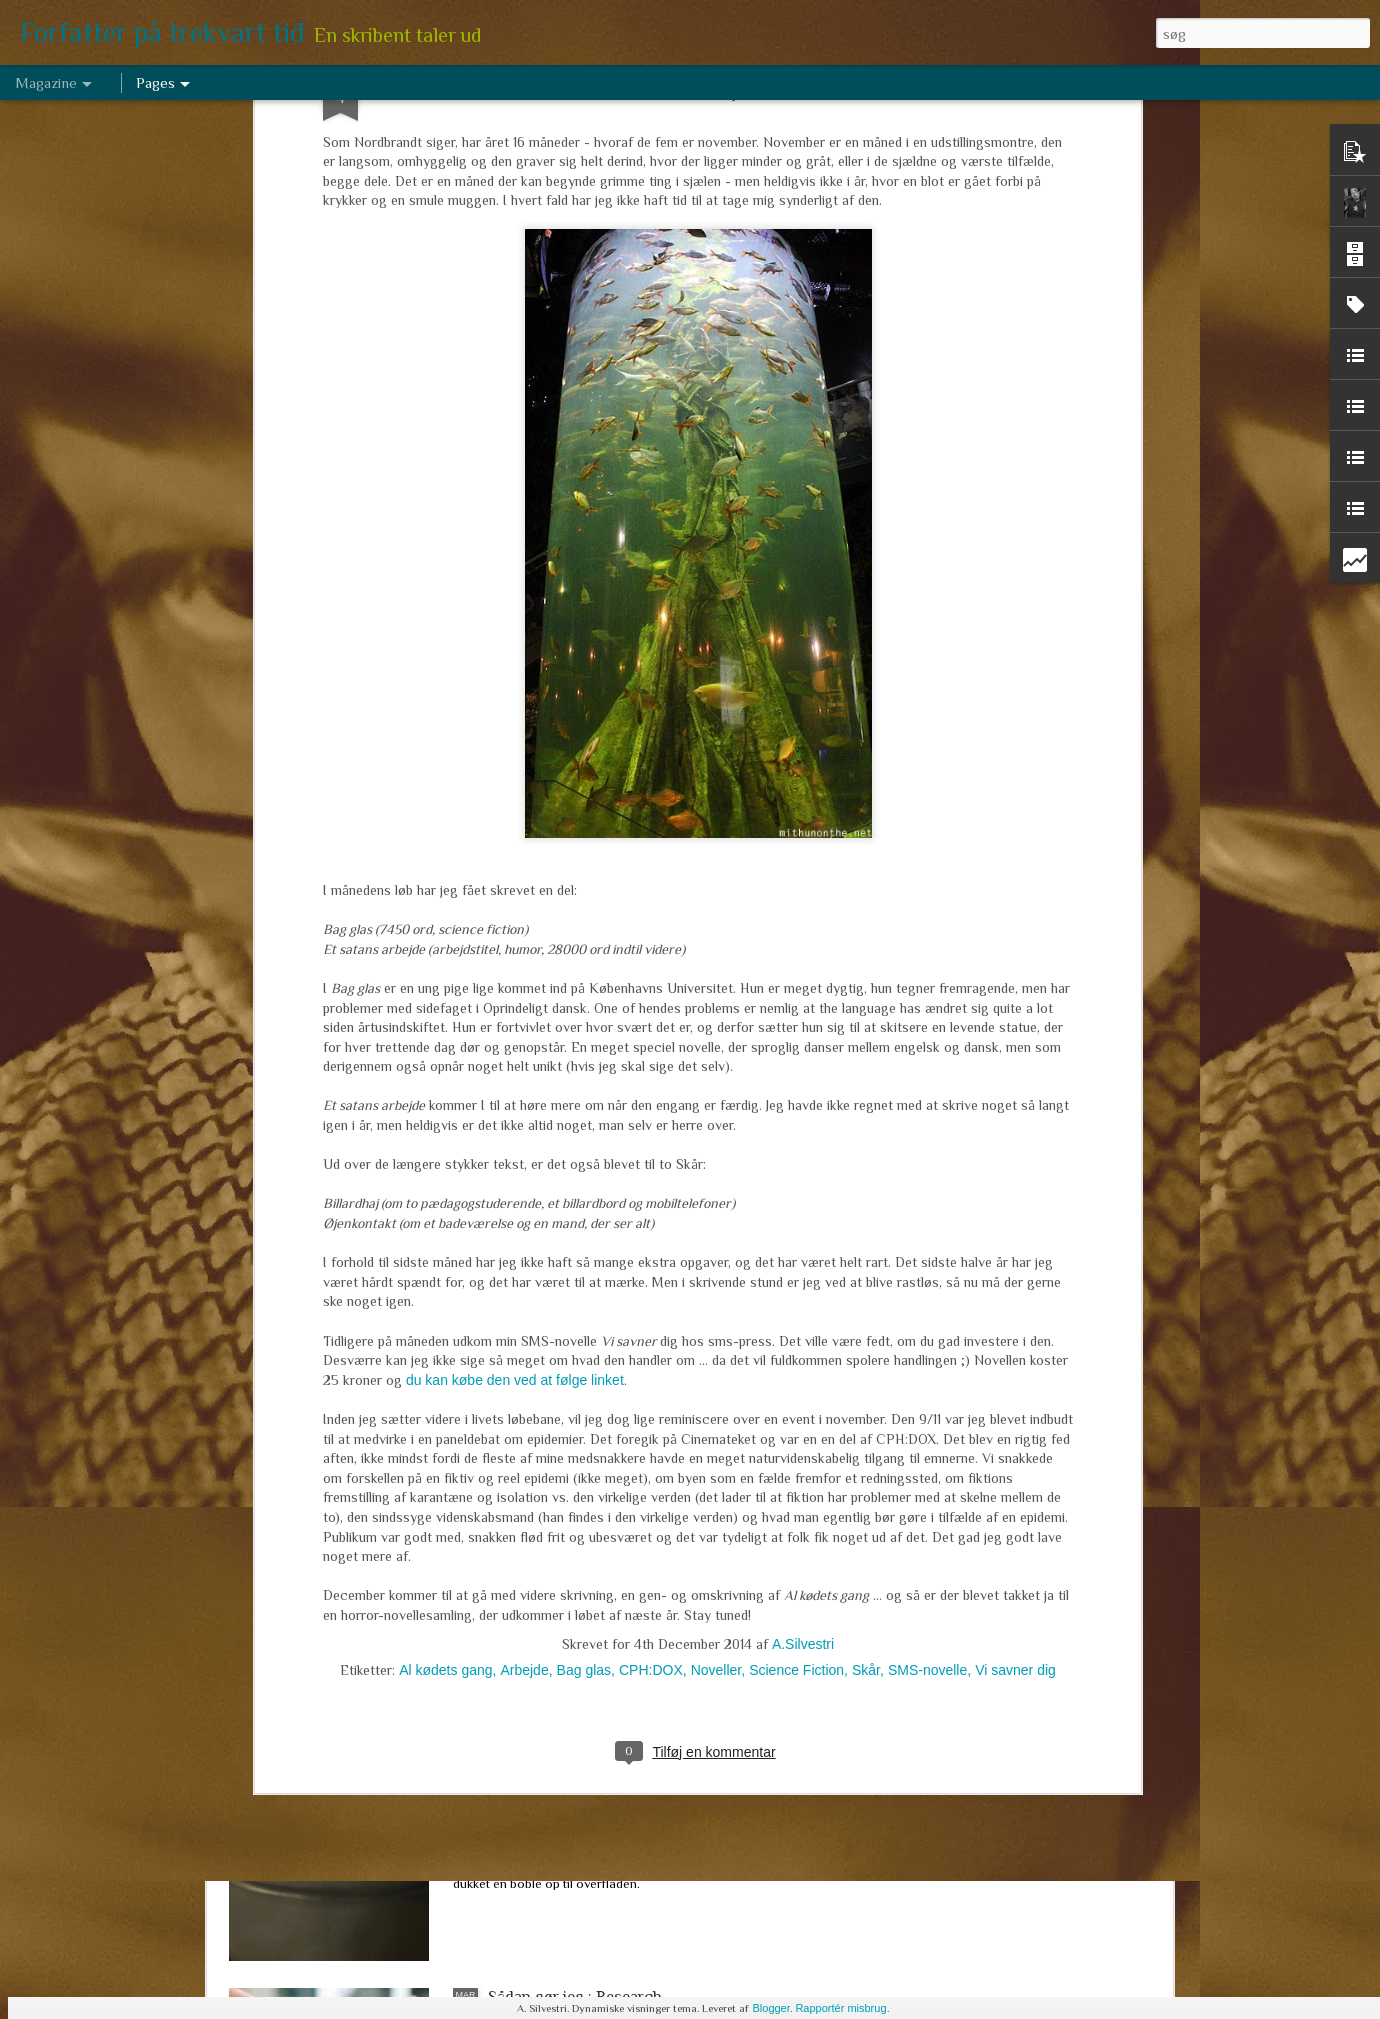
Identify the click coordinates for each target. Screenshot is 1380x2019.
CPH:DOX (651, 1268)
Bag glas (584, 1268)
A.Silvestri (803, 1242)
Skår (866, 1268)
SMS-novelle (927, 1268)
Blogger (771, 2008)
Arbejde (524, 1268)
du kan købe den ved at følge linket (513, 979)
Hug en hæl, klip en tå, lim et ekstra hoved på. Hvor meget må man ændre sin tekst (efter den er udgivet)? (673, 1325)
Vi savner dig (1015, 1268)
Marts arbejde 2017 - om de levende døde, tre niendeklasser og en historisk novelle (643, 1552)
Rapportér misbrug (840, 2008)
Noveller (716, 1268)
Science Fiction (796, 1268)
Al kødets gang (445, 1268)
